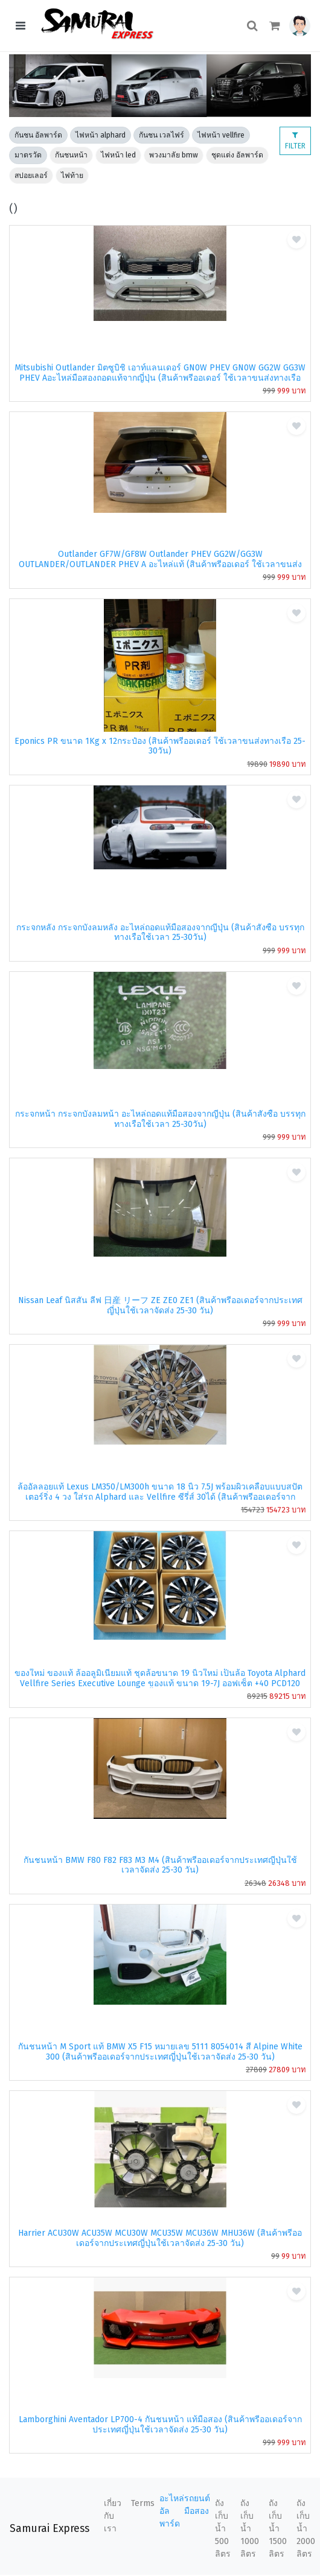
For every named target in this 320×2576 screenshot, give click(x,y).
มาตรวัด (28, 155)
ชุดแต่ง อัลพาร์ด (237, 155)
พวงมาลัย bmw (173, 155)
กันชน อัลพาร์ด (38, 135)
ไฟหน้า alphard (100, 135)
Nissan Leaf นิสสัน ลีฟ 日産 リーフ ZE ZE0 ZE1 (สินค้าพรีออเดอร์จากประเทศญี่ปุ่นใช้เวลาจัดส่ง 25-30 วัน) (160, 1305)
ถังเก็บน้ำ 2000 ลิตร (305, 2528)
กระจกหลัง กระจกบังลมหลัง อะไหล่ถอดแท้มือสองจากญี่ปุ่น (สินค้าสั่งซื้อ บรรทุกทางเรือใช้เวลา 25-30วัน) (160, 932)
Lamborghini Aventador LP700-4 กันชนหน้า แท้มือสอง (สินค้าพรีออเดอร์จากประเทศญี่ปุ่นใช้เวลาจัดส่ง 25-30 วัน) (160, 2424)
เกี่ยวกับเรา (112, 2516)
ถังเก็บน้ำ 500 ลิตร (223, 2528)
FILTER (295, 141)
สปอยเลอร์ (31, 175)
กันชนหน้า (71, 155)
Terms (143, 2503)
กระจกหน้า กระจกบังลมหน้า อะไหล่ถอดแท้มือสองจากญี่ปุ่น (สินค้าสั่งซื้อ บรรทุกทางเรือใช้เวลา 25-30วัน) (160, 1119)
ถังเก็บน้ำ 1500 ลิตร (278, 2528)
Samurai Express (49, 2528)
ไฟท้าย (72, 175)
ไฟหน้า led (118, 155)
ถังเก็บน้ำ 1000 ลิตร (249, 2528)
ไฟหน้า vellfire (221, 135)
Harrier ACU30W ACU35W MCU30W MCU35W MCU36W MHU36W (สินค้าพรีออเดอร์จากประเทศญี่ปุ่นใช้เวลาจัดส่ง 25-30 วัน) (160, 2238)
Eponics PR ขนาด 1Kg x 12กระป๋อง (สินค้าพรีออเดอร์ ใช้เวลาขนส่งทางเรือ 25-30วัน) (160, 746)
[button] (299, 25)
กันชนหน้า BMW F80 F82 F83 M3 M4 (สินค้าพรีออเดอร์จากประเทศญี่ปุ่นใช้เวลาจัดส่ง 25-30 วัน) (160, 1865)
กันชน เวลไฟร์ (161, 135)
